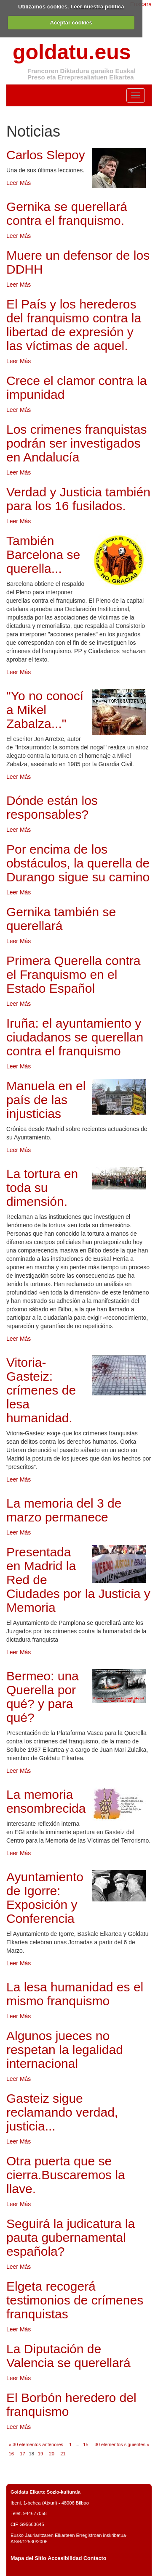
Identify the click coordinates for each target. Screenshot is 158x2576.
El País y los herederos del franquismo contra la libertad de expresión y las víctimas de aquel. (73, 325)
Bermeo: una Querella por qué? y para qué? (42, 1696)
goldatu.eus (72, 52)
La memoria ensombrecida (46, 1801)
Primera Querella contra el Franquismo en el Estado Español (73, 974)
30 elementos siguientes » (121, 2444)
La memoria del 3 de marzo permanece (64, 1510)
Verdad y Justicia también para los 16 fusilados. (78, 499)
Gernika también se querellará (61, 919)
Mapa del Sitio (28, 2558)
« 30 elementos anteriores (36, 2444)
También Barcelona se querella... (43, 554)
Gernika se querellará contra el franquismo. (66, 213)
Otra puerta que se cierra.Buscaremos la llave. (65, 2175)
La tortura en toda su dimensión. (42, 1187)
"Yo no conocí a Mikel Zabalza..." (44, 709)
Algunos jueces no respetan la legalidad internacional (64, 2049)
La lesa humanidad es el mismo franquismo (74, 1994)
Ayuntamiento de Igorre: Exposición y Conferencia (44, 1897)
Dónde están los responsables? (52, 807)
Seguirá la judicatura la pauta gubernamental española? (70, 2237)
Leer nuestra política (97, 6)
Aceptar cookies (71, 22)
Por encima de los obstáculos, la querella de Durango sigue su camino (78, 863)
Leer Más (18, 182)
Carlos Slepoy (45, 155)
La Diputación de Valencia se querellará (68, 2356)
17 (22, 2453)
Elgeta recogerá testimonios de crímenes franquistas (74, 2300)
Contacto (95, 2558)
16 (11, 2453)
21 (62, 2453)
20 (51, 2453)
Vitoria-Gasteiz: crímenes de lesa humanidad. (41, 1390)
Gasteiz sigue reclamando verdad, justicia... (62, 2112)
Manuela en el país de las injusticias (46, 1100)
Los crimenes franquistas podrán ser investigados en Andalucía (76, 443)
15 (85, 2444)
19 (40, 2453)
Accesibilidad (65, 2558)
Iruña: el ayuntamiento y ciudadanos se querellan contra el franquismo (74, 1037)
